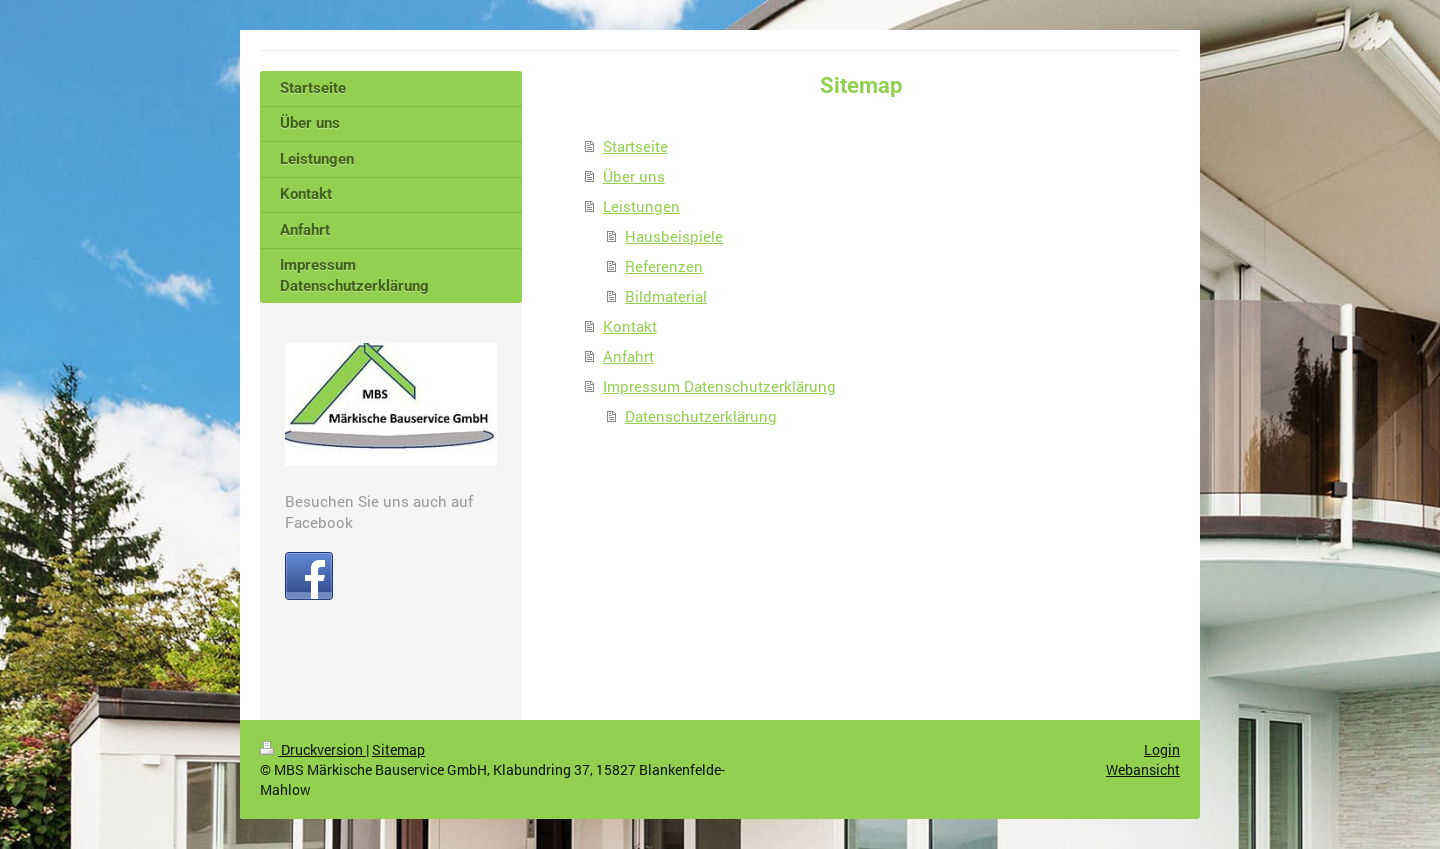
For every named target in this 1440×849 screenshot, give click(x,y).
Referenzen (664, 266)
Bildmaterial (666, 296)
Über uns (634, 176)
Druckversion (313, 749)
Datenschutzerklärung (701, 416)
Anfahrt (628, 356)
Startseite (635, 146)
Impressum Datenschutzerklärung (719, 386)
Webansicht (1143, 769)
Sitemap (398, 749)
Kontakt (630, 326)
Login (1162, 749)
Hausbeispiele (674, 236)
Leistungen (641, 206)
